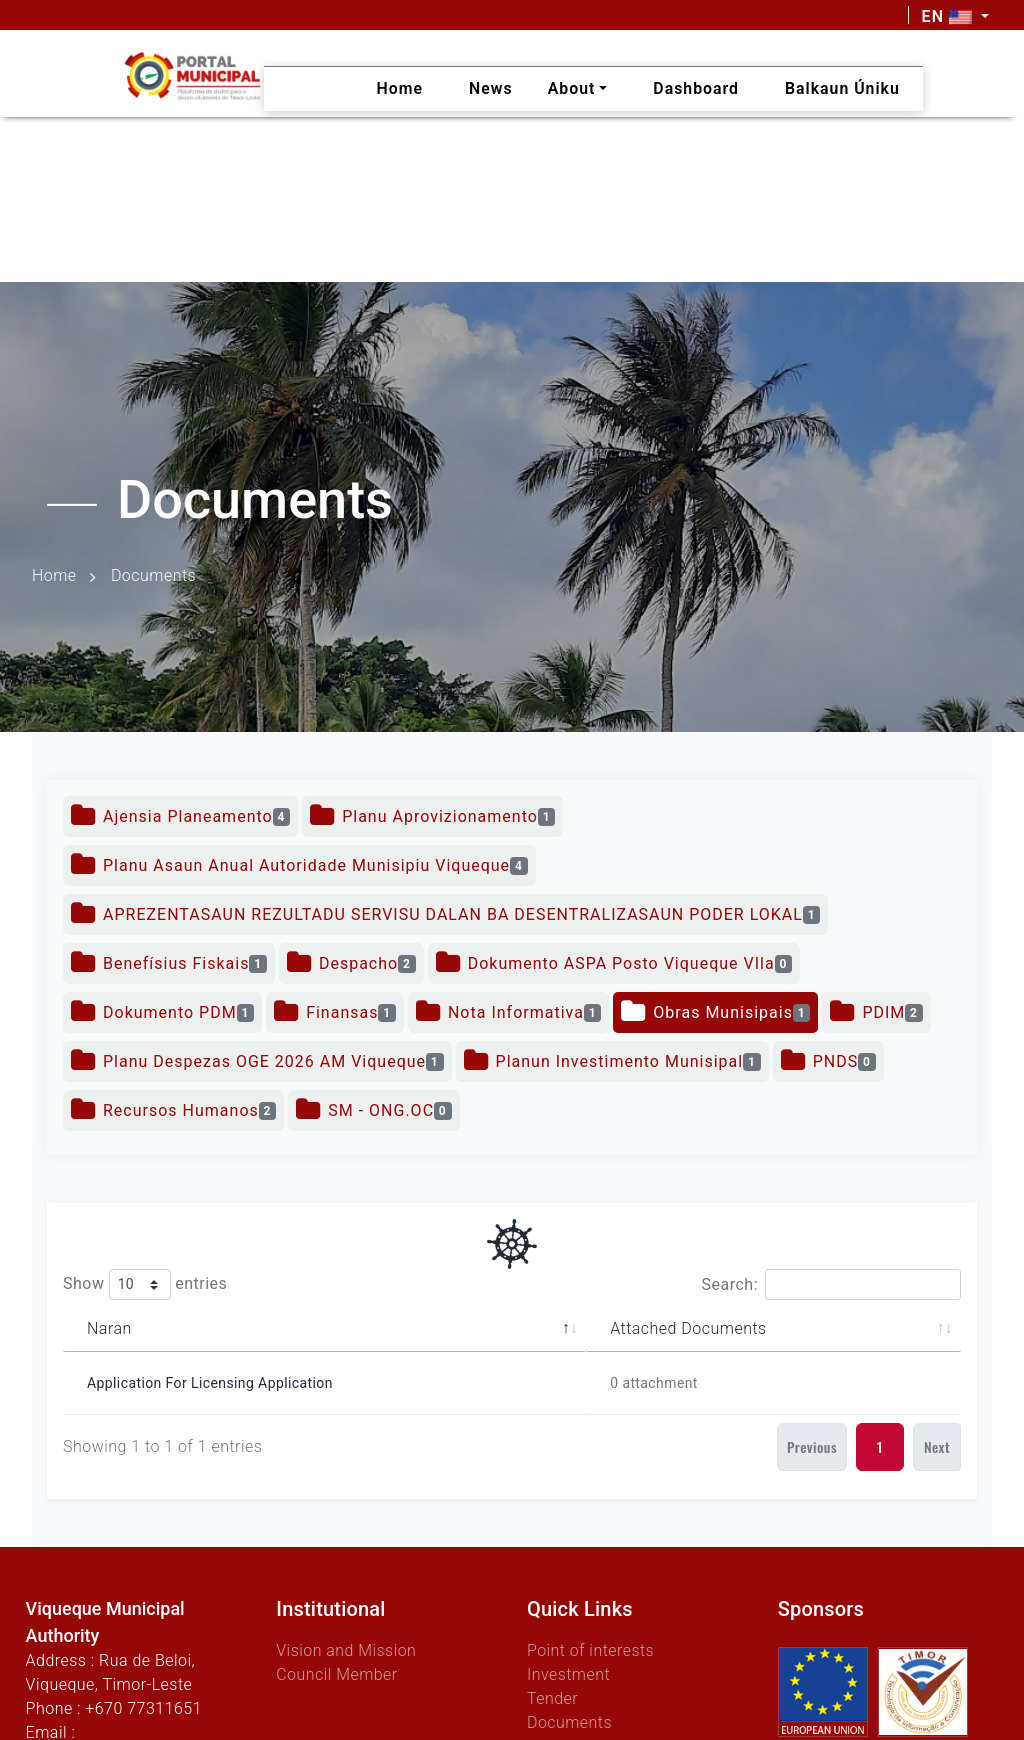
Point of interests (591, 1650)
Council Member (337, 1674)
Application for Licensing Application (210, 1383)
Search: (831, 1284)
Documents (569, 1722)
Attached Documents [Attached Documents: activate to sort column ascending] (688, 1328)
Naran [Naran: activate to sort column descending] (109, 1328)
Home (54, 575)
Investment (568, 1674)
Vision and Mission (346, 1650)
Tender (552, 1698)
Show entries (145, 1284)
